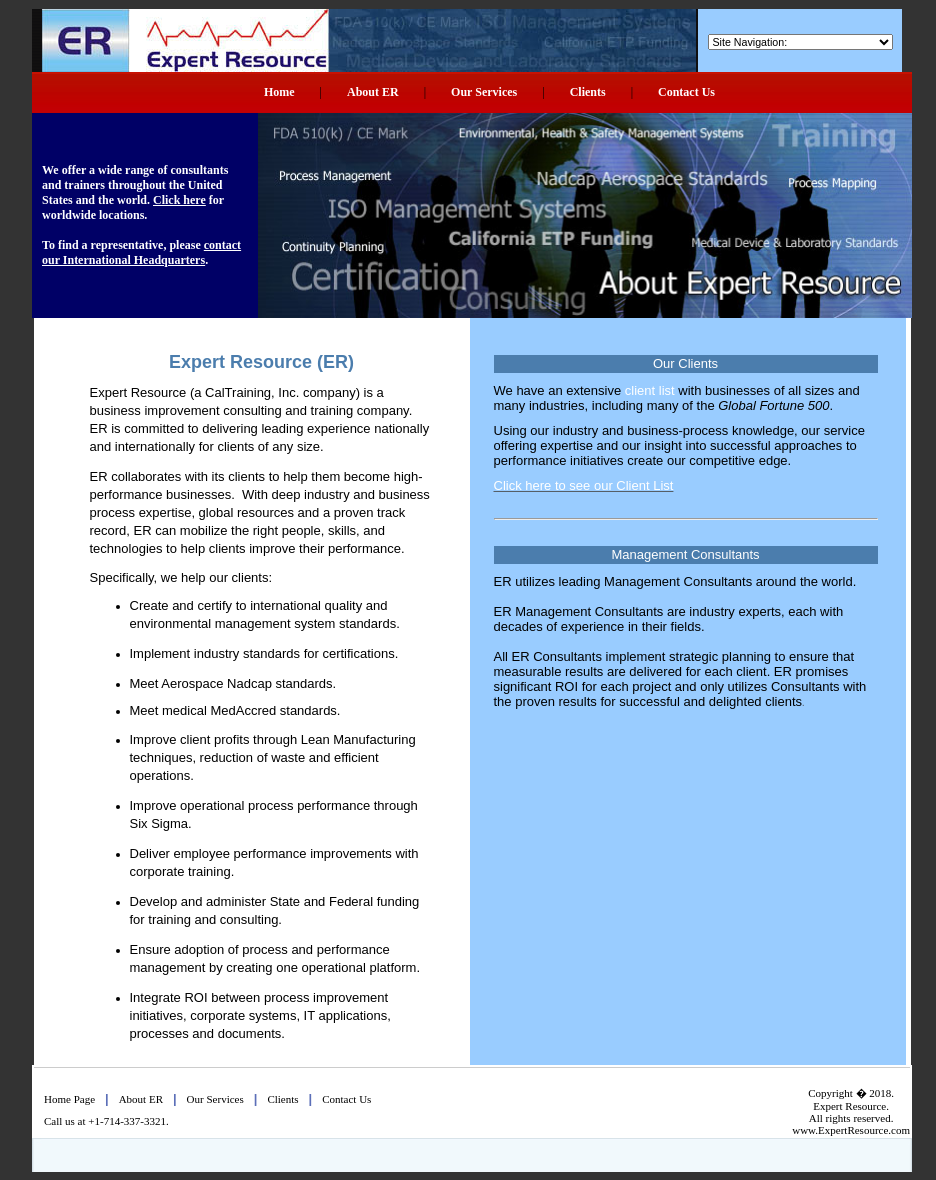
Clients (588, 92)
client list (650, 390)
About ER (373, 92)
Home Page (69, 1099)
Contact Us (686, 92)
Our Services (484, 92)
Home (279, 92)
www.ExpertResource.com (851, 1130)
